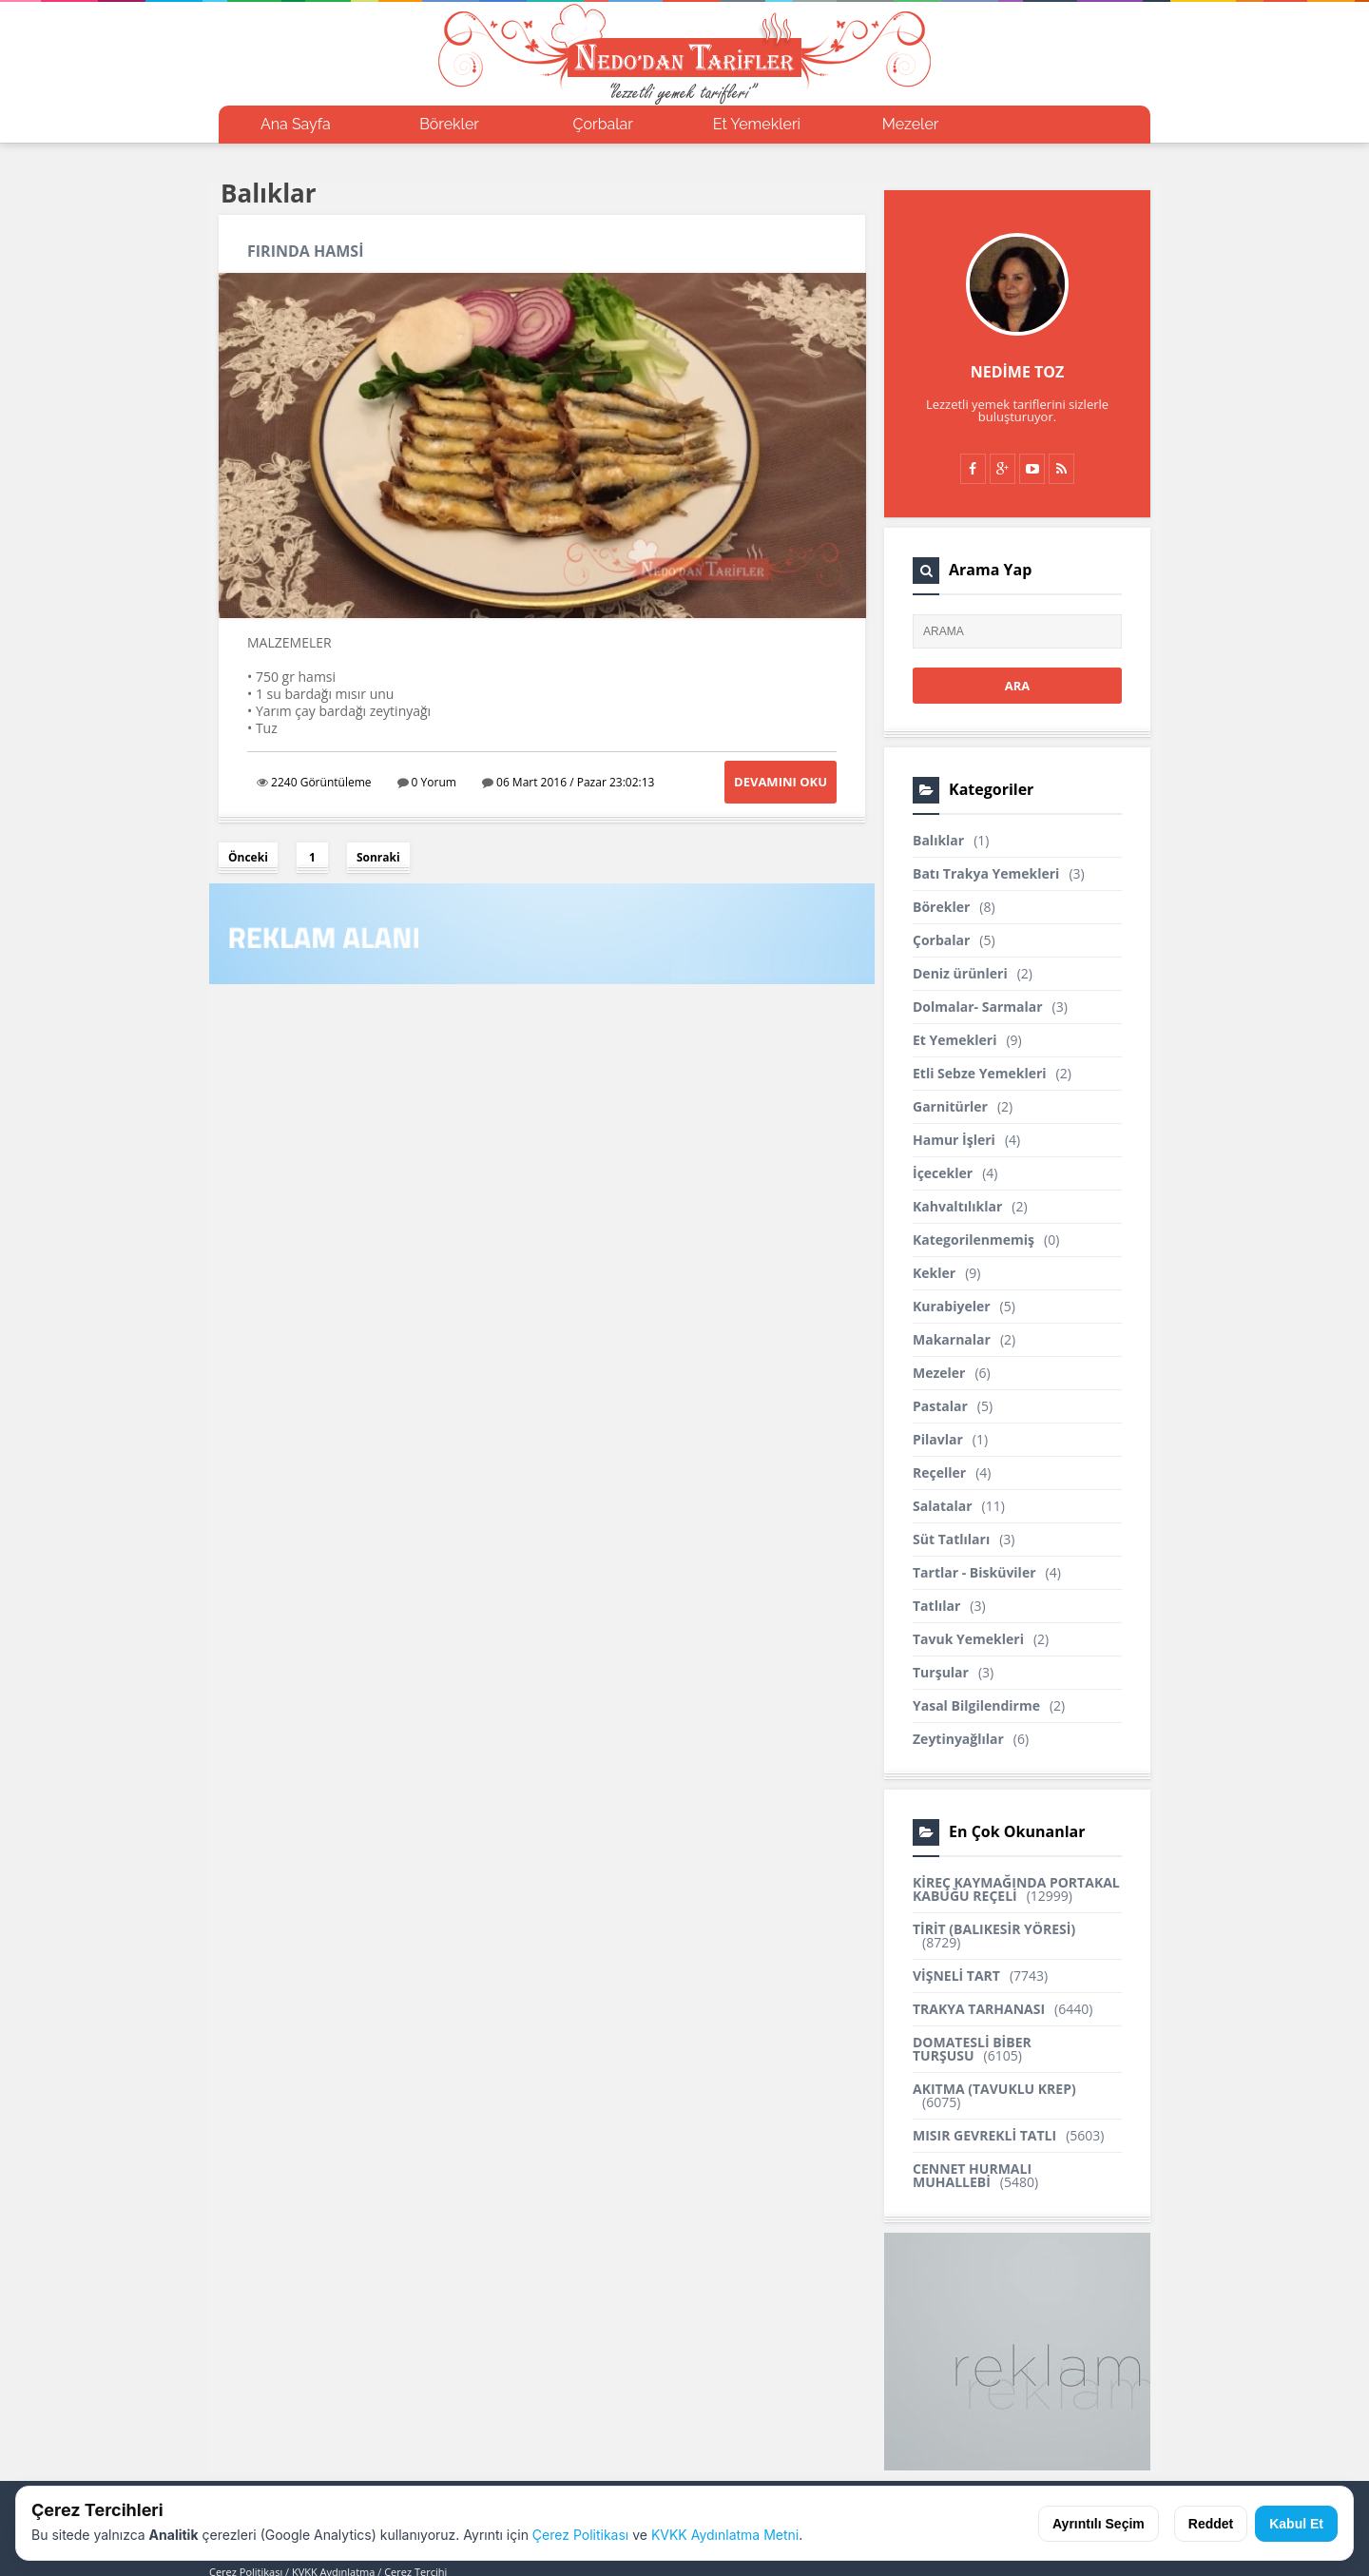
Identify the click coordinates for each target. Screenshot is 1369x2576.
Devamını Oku (780, 781)
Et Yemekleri (756, 124)
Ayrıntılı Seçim (1098, 2523)
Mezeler (910, 124)
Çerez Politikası (580, 2535)
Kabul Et (1296, 2523)
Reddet (1210, 2523)
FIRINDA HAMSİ (305, 251)
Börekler (449, 124)
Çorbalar (603, 124)
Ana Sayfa (295, 124)
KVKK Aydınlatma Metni (725, 2535)
